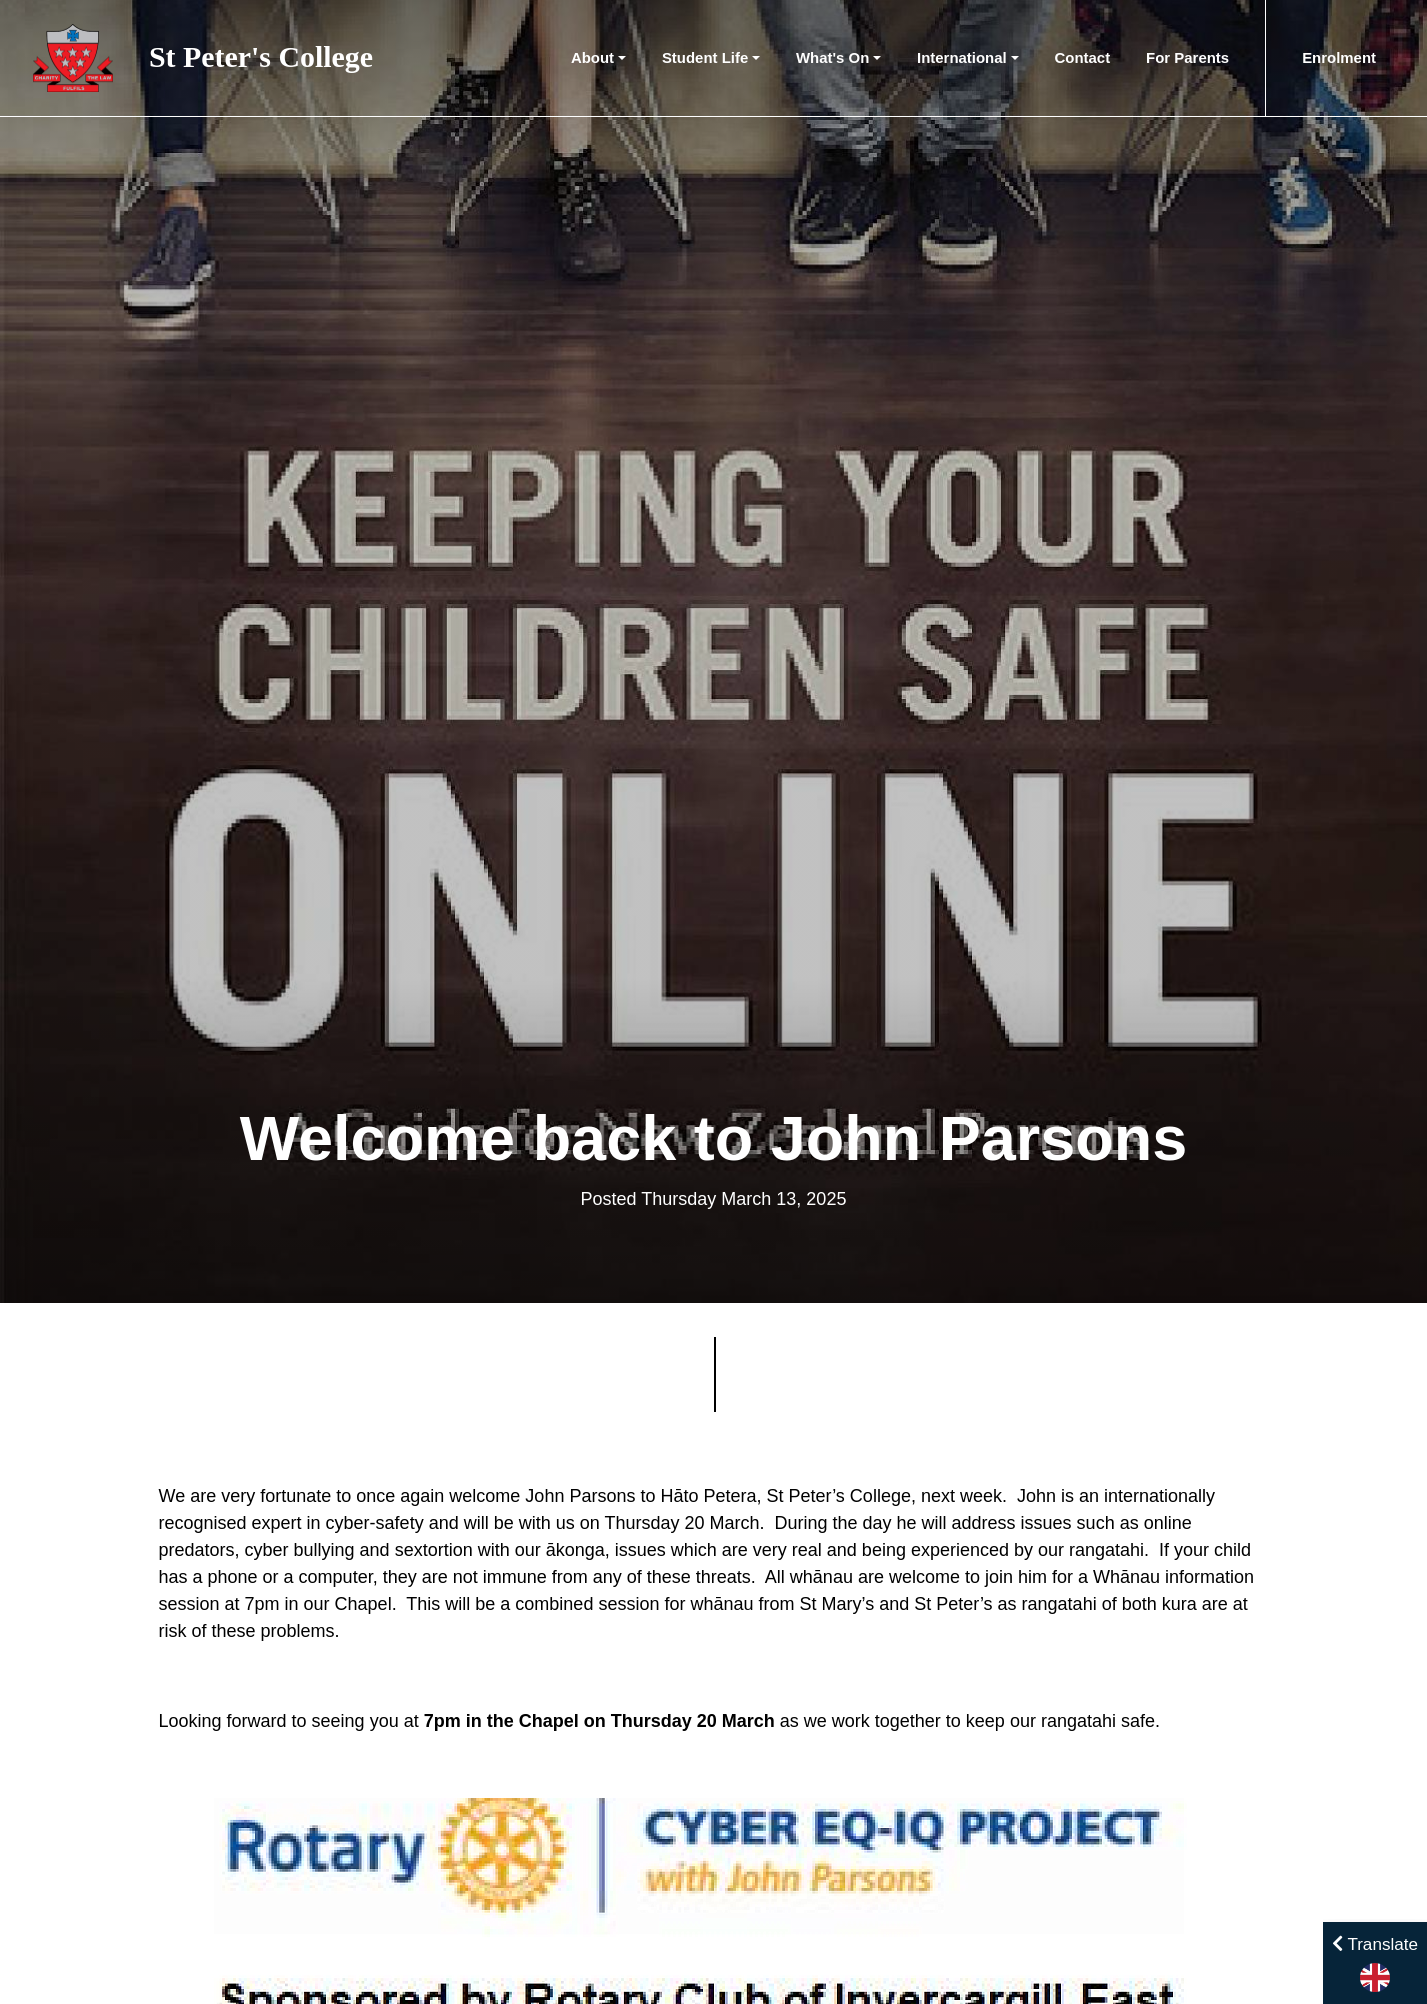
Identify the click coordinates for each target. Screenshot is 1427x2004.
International (962, 57)
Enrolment (1339, 57)
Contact (1083, 57)
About (592, 57)
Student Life (705, 57)
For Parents (1187, 57)
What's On (832, 57)
